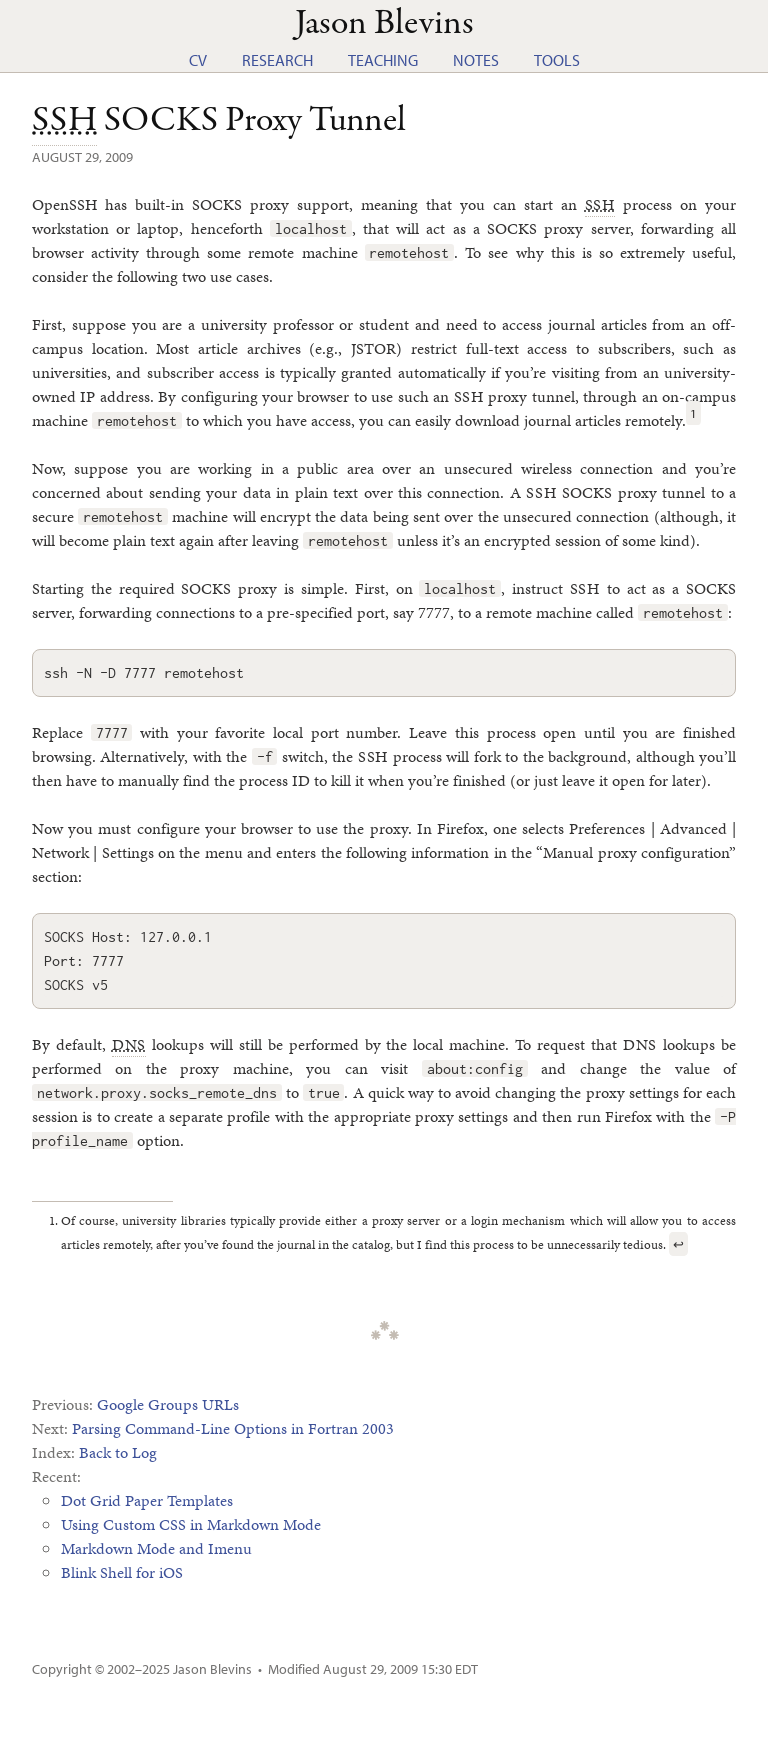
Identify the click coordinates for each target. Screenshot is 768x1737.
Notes (476, 60)
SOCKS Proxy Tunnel (219, 121)
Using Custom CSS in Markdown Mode (191, 1524)
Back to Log (118, 1452)
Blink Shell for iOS (122, 1572)
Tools (557, 60)
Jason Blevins (212, 1669)
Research (277, 60)
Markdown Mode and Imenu (156, 1548)
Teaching (383, 60)
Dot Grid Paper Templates (147, 1500)
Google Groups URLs (168, 1404)
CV (198, 60)
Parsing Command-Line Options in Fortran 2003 (233, 1428)
